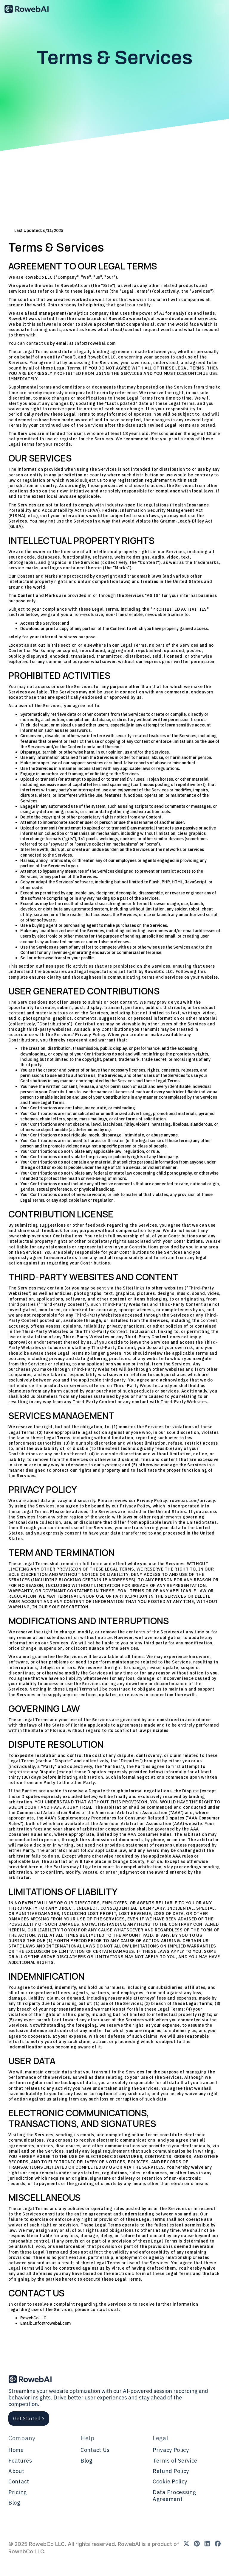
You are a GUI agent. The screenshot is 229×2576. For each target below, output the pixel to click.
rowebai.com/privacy (192, 1500)
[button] (219, 9)
